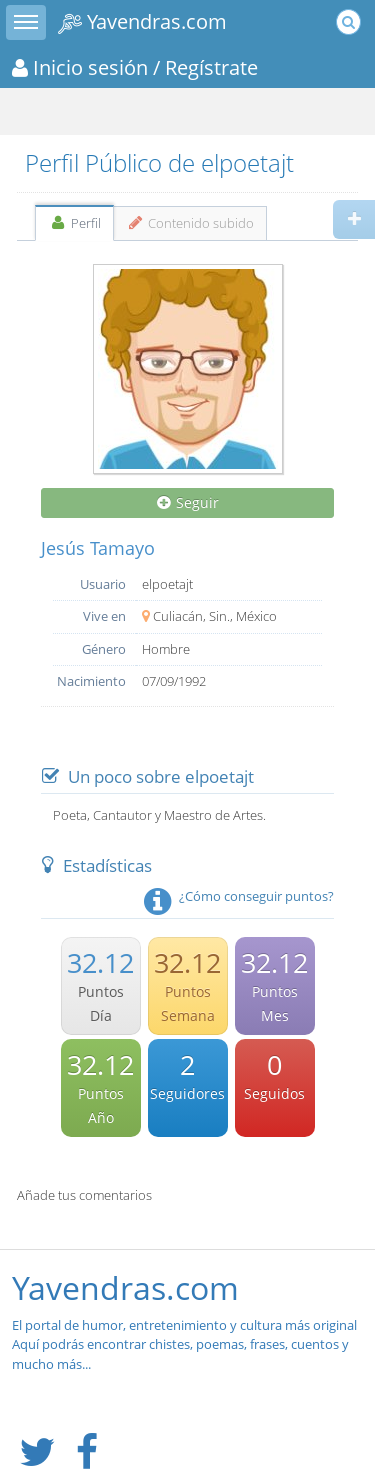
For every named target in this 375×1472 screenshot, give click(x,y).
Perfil (74, 223)
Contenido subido (190, 223)
